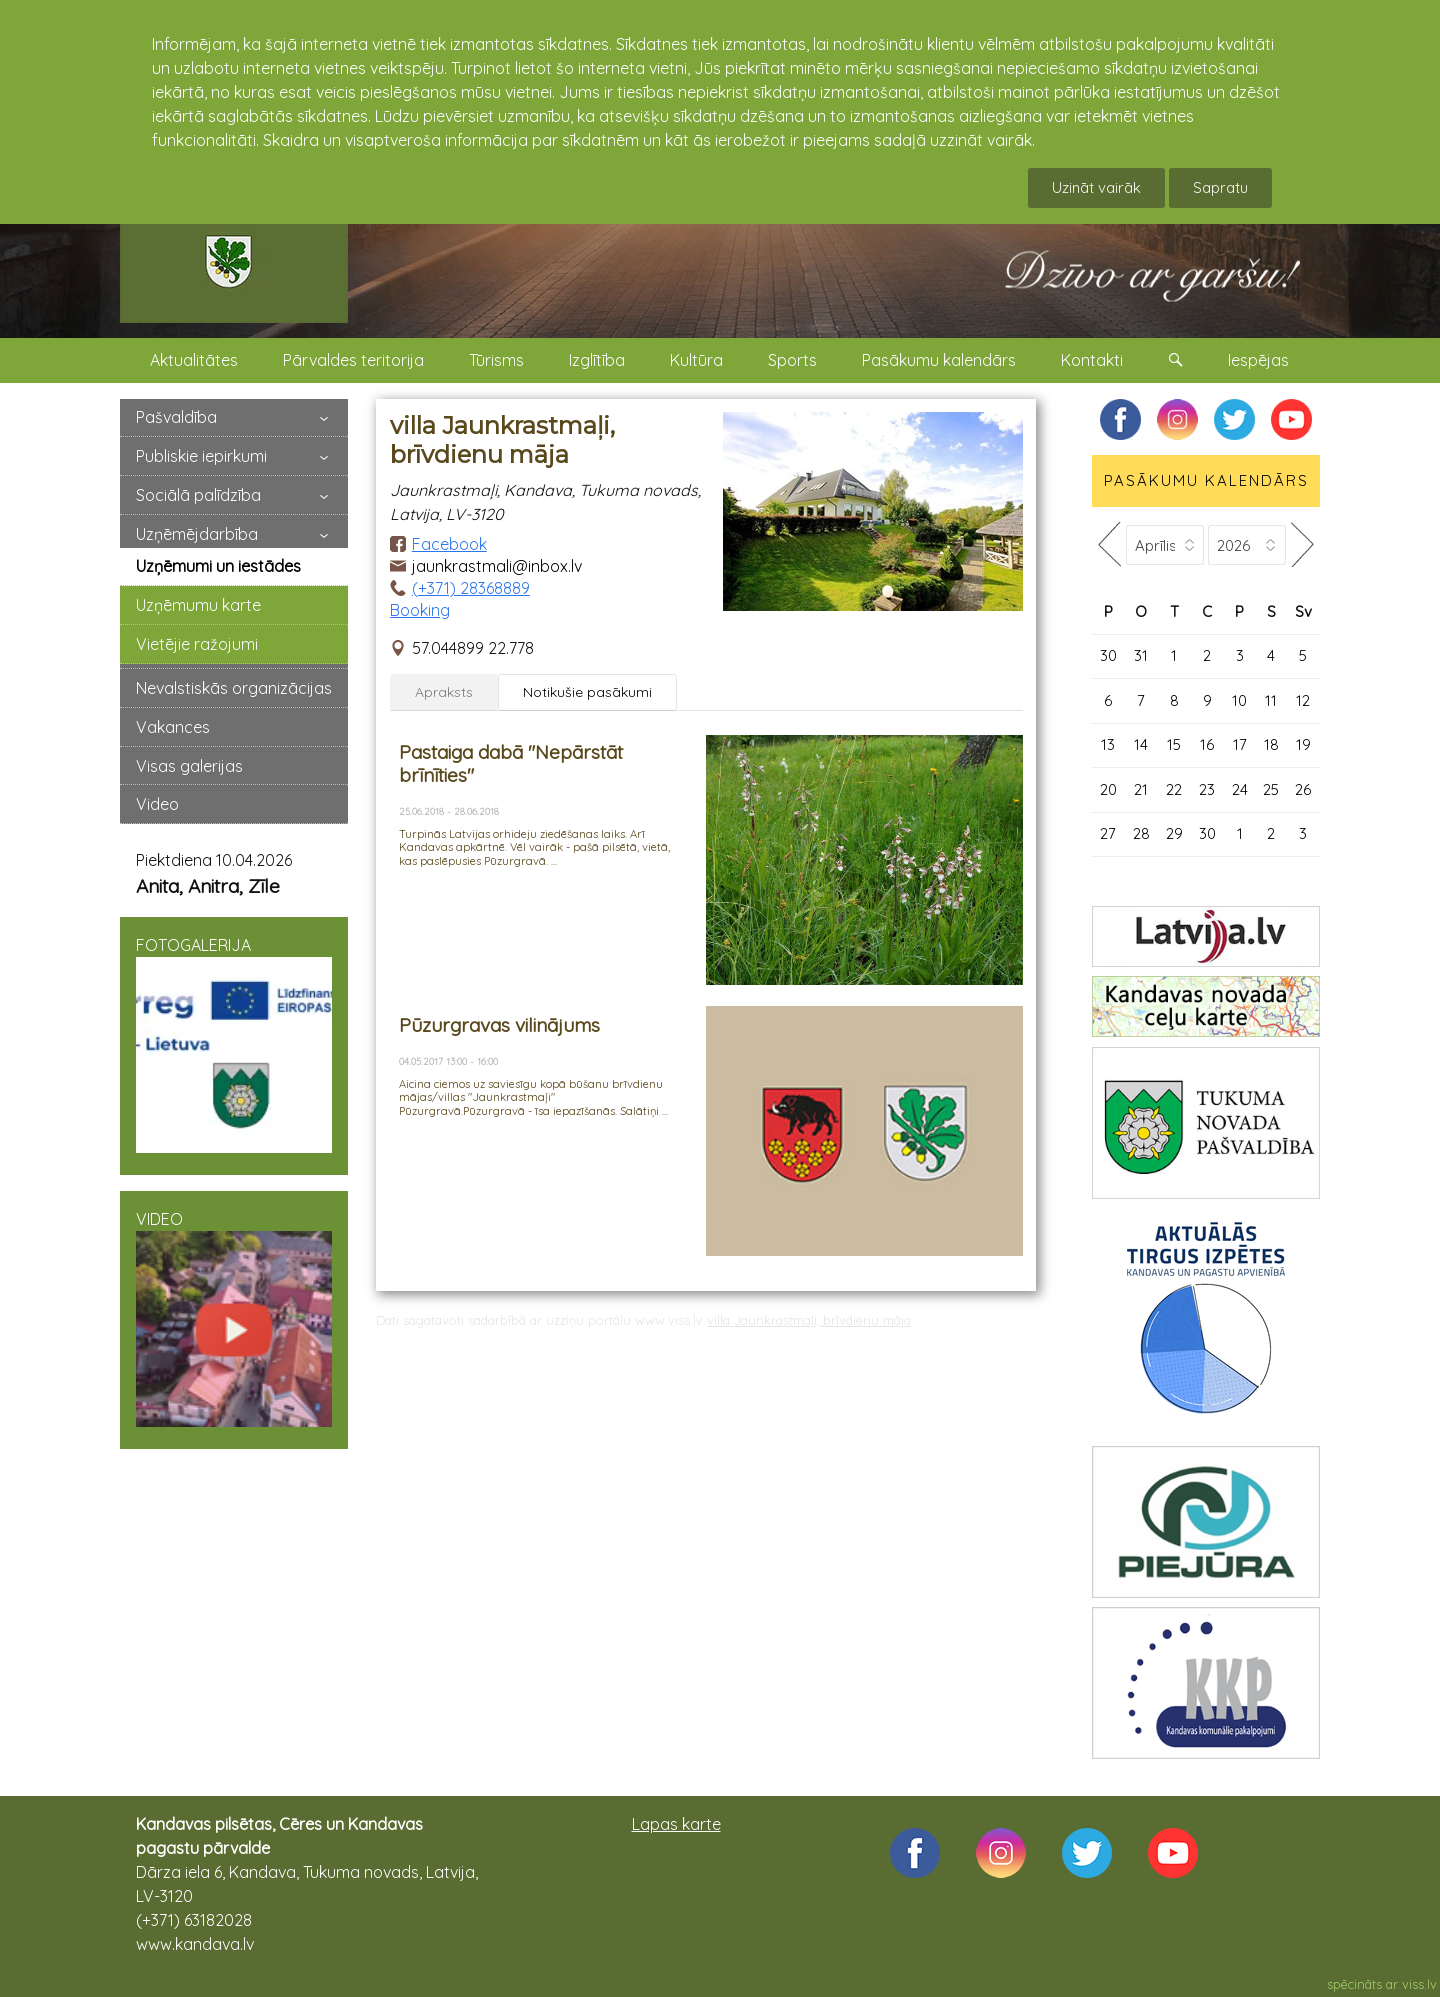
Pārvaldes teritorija (353, 360)
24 (1240, 789)
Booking (420, 610)
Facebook (449, 544)
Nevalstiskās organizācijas (234, 688)
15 (1174, 744)
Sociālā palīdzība (198, 495)
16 (1207, 744)
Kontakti (1092, 360)
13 (1108, 744)
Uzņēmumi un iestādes (218, 566)
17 (1240, 744)
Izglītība (597, 360)
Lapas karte (676, 1824)
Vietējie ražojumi (197, 644)
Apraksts (444, 692)
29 (1174, 833)
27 (1108, 833)
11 (1271, 700)
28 (1141, 833)
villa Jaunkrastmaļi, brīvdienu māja (809, 1320)
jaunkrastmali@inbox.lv (497, 566)
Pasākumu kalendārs (939, 360)
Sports (792, 360)
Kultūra (696, 360)
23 (1207, 789)
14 (1141, 744)
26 (1303, 789)
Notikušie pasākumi (587, 692)
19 (1303, 744)
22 (1174, 789)
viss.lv (1419, 1984)
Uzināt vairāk (1096, 187)
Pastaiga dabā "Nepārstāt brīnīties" (511, 763)
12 (1303, 700)
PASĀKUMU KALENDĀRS (1206, 480)
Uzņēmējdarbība (197, 534)
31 (1141, 655)
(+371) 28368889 (471, 588)
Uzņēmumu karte (198, 605)
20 (1108, 789)
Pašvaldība (176, 417)
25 (1271, 789)
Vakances (173, 727)
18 (1271, 744)
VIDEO (234, 1318)
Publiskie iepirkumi (201, 456)
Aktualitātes (194, 360)
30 (1108, 655)
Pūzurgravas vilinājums (499, 1025)
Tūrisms (496, 360)
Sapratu (1220, 187)
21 (1141, 789)
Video (157, 804)
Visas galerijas (189, 766)
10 (1239, 700)
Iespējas (1258, 360)
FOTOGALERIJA (234, 1044)
